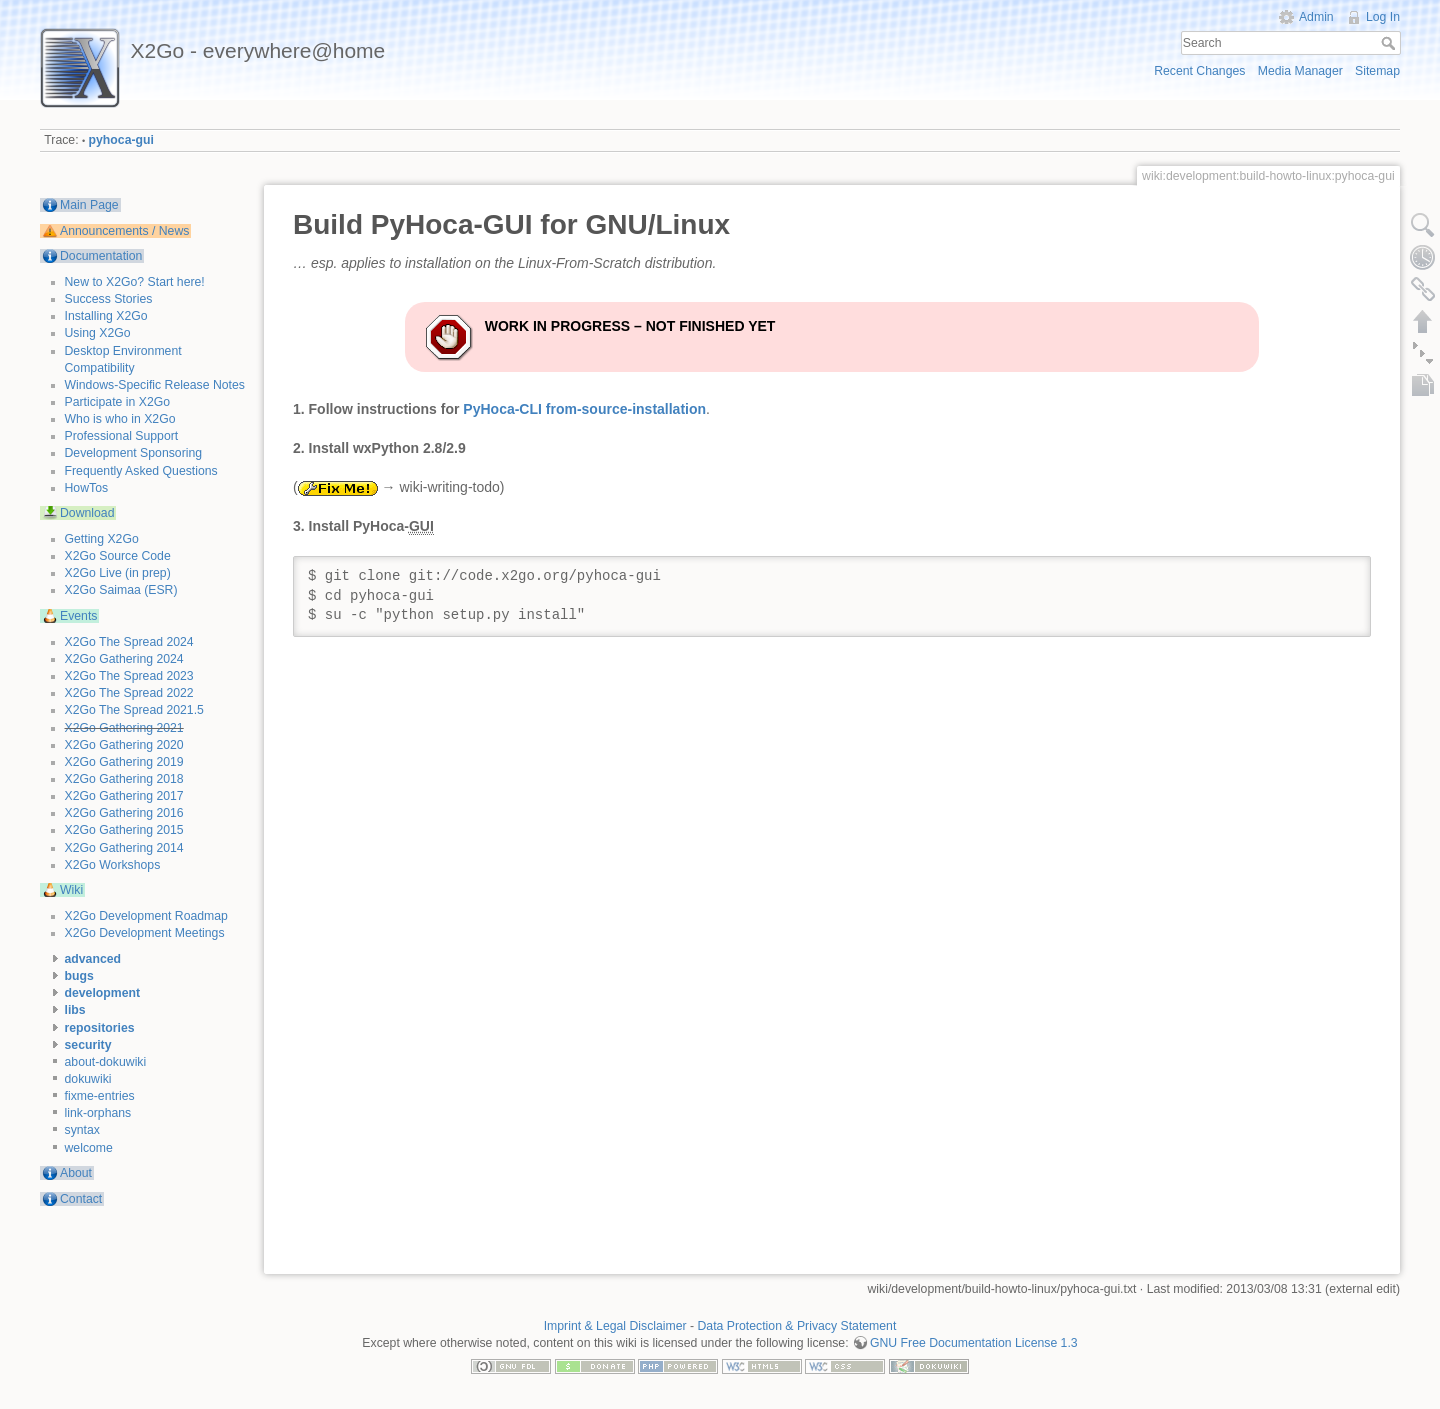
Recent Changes (1199, 71)
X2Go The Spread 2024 (129, 642)
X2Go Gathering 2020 (124, 745)
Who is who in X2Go (120, 419)
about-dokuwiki (106, 1062)
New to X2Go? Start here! (135, 282)
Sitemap (1377, 71)
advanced (93, 959)
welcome (89, 1148)
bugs (79, 976)
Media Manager (1300, 71)
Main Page (89, 205)
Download (87, 513)
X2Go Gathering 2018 (124, 779)
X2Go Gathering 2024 (124, 659)
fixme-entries (100, 1096)
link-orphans (98, 1113)
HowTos (87, 488)
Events (78, 616)
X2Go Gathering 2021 (124, 728)
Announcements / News (124, 231)
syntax (82, 1130)
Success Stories (109, 299)
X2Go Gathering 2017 (124, 796)
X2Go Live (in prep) (118, 573)
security (88, 1045)
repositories (100, 1028)
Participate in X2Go (118, 402)
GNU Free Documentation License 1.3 (974, 1343)
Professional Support (122, 436)
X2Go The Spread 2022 (129, 693)
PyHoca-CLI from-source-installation (584, 409)
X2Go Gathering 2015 (124, 830)
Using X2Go (98, 333)
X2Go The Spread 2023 (129, 676)
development (103, 993)
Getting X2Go (102, 539)
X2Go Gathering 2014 (124, 848)
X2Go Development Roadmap (146, 916)
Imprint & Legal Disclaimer (615, 1326)
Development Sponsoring (134, 453)
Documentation (101, 256)
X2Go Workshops (113, 865)
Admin (1316, 17)
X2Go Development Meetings (145, 933)
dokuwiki (88, 1079)
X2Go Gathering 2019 (124, 762)
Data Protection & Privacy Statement (797, 1326)
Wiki (71, 890)
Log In (1383, 17)
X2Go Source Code (118, 556)
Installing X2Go (106, 316)
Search (1390, 43)
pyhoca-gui (121, 140)
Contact (81, 1199)
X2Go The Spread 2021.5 (134, 710)
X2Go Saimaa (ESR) (121, 590)
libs (75, 1010)
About (76, 1173)
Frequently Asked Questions (141, 471)
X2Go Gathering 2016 (124, 813)
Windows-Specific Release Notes (155, 385)
